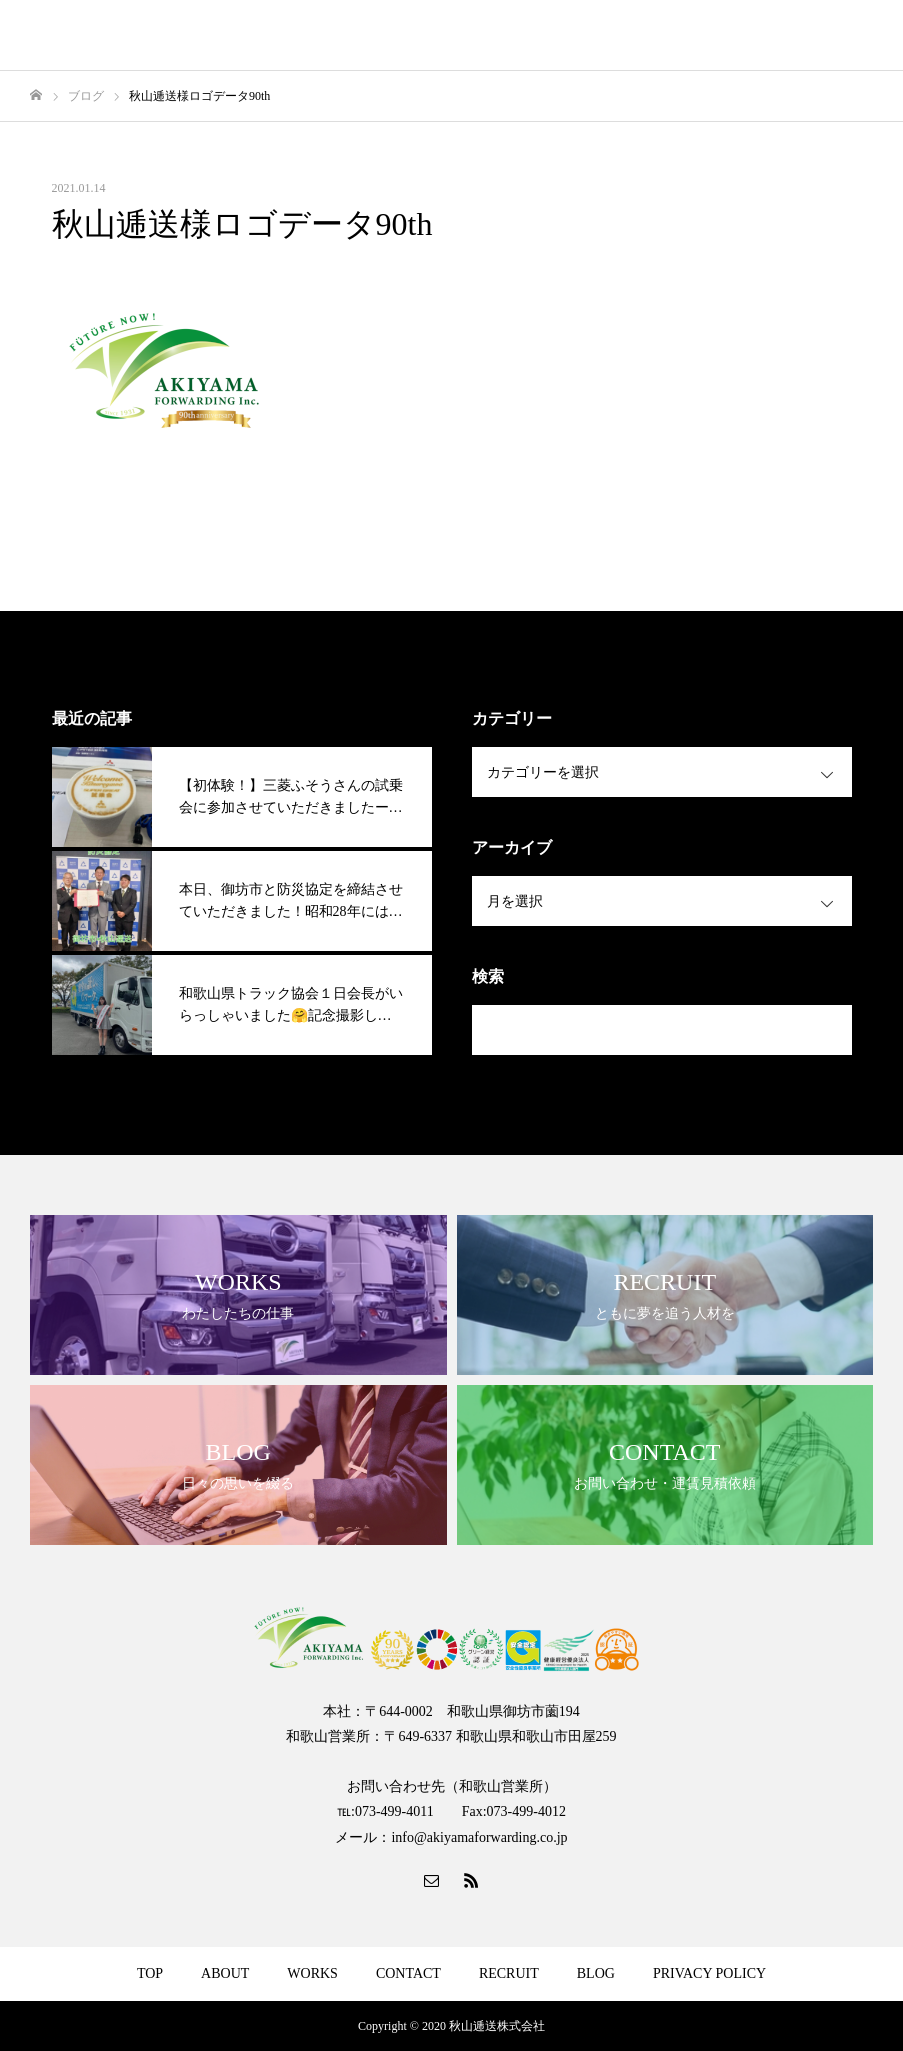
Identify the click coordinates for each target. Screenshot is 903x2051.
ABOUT (225, 1973)
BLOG (596, 1973)
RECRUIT (509, 1973)
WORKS (312, 1973)
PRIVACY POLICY (709, 1973)
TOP (150, 1973)
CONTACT (408, 1973)
